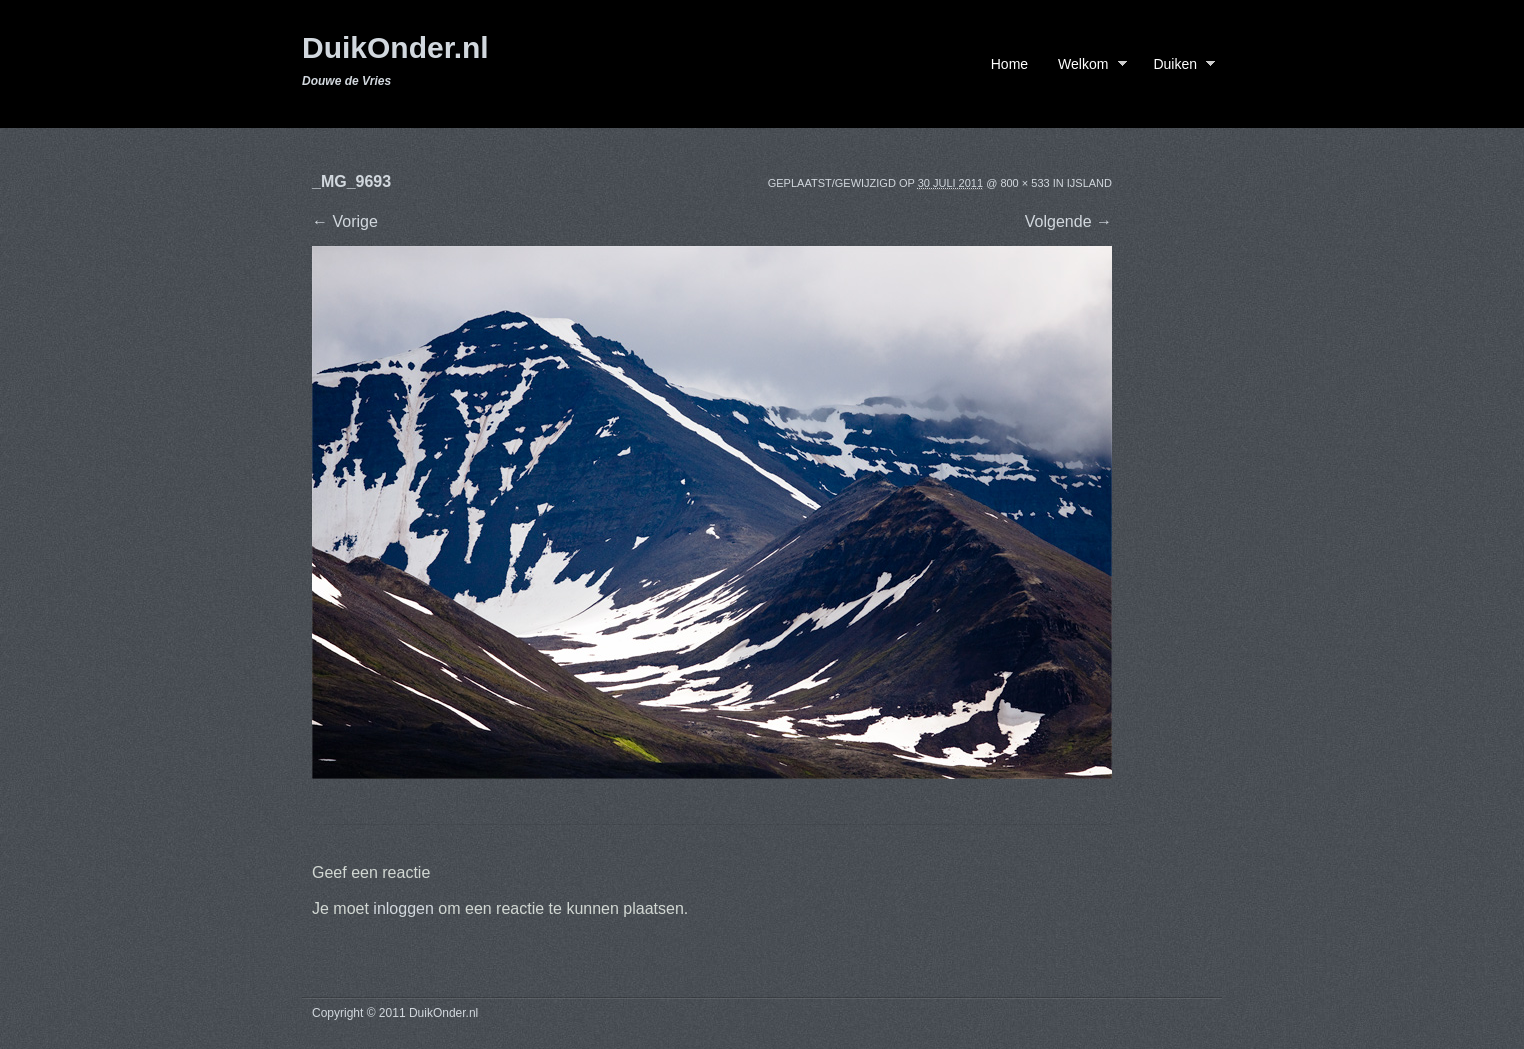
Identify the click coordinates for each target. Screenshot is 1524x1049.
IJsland (1089, 183)
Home (1009, 64)
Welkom (1088, 67)
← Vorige (345, 221)
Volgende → (1068, 221)
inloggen (403, 908)
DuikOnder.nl (395, 47)
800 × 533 (1024, 183)
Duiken (1179, 67)
